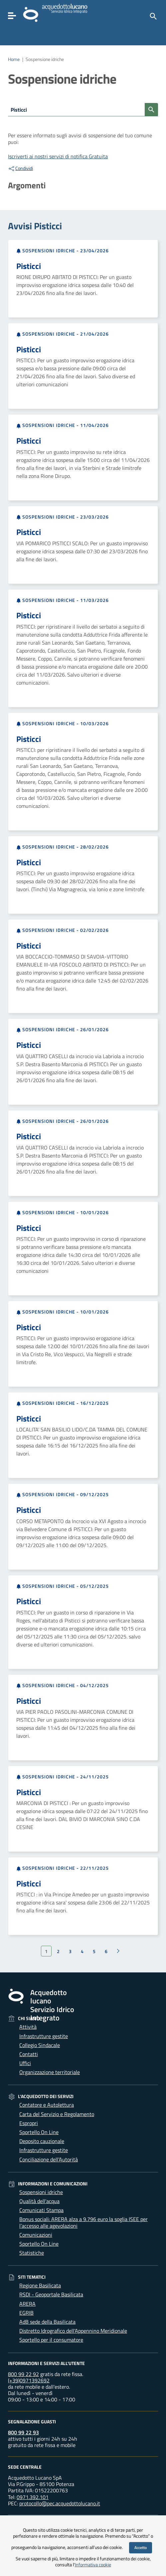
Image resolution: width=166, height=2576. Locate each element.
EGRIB (26, 2313)
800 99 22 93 (23, 2432)
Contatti (28, 2054)
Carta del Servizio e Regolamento (56, 2114)
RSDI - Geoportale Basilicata (51, 2294)
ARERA (27, 2304)
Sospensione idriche (45, 59)
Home (14, 59)
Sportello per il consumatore (51, 2340)
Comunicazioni (35, 2235)
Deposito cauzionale (41, 2141)
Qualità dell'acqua (39, 2201)
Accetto (140, 2547)
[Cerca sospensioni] (151, 109)
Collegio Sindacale (39, 2045)
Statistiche (31, 2253)
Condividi (20, 168)
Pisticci (28, 266)
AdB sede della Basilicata (47, 2322)
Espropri (28, 2123)
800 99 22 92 (23, 2374)
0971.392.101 (33, 2497)
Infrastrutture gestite (43, 2036)
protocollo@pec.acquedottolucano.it (59, 2503)
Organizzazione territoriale (49, 2072)
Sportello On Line (39, 2132)
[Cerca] (153, 16)
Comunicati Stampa (41, 2210)
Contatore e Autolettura (46, 2105)
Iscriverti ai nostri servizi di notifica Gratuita (58, 156)
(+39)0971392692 (29, 2380)
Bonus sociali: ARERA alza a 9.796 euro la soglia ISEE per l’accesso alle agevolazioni (83, 2222)
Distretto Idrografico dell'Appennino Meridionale (73, 2331)
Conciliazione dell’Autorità (48, 2159)
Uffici (25, 2063)
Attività (28, 2027)
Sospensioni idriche (41, 2192)
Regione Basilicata (40, 2285)
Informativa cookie (93, 2564)
